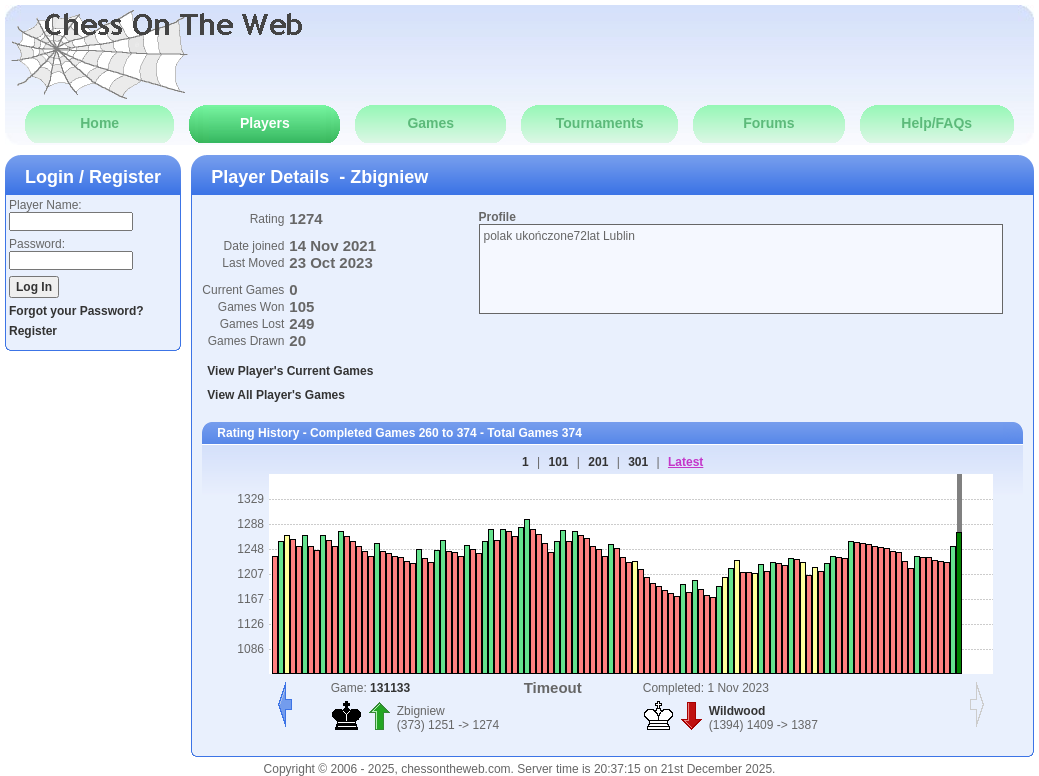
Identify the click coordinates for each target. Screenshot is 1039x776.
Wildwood (737, 711)
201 (598, 462)
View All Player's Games (276, 395)
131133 (390, 688)
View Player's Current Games (290, 371)
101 (558, 462)
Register (33, 331)
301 (638, 462)
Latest (685, 462)
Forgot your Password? (76, 311)
